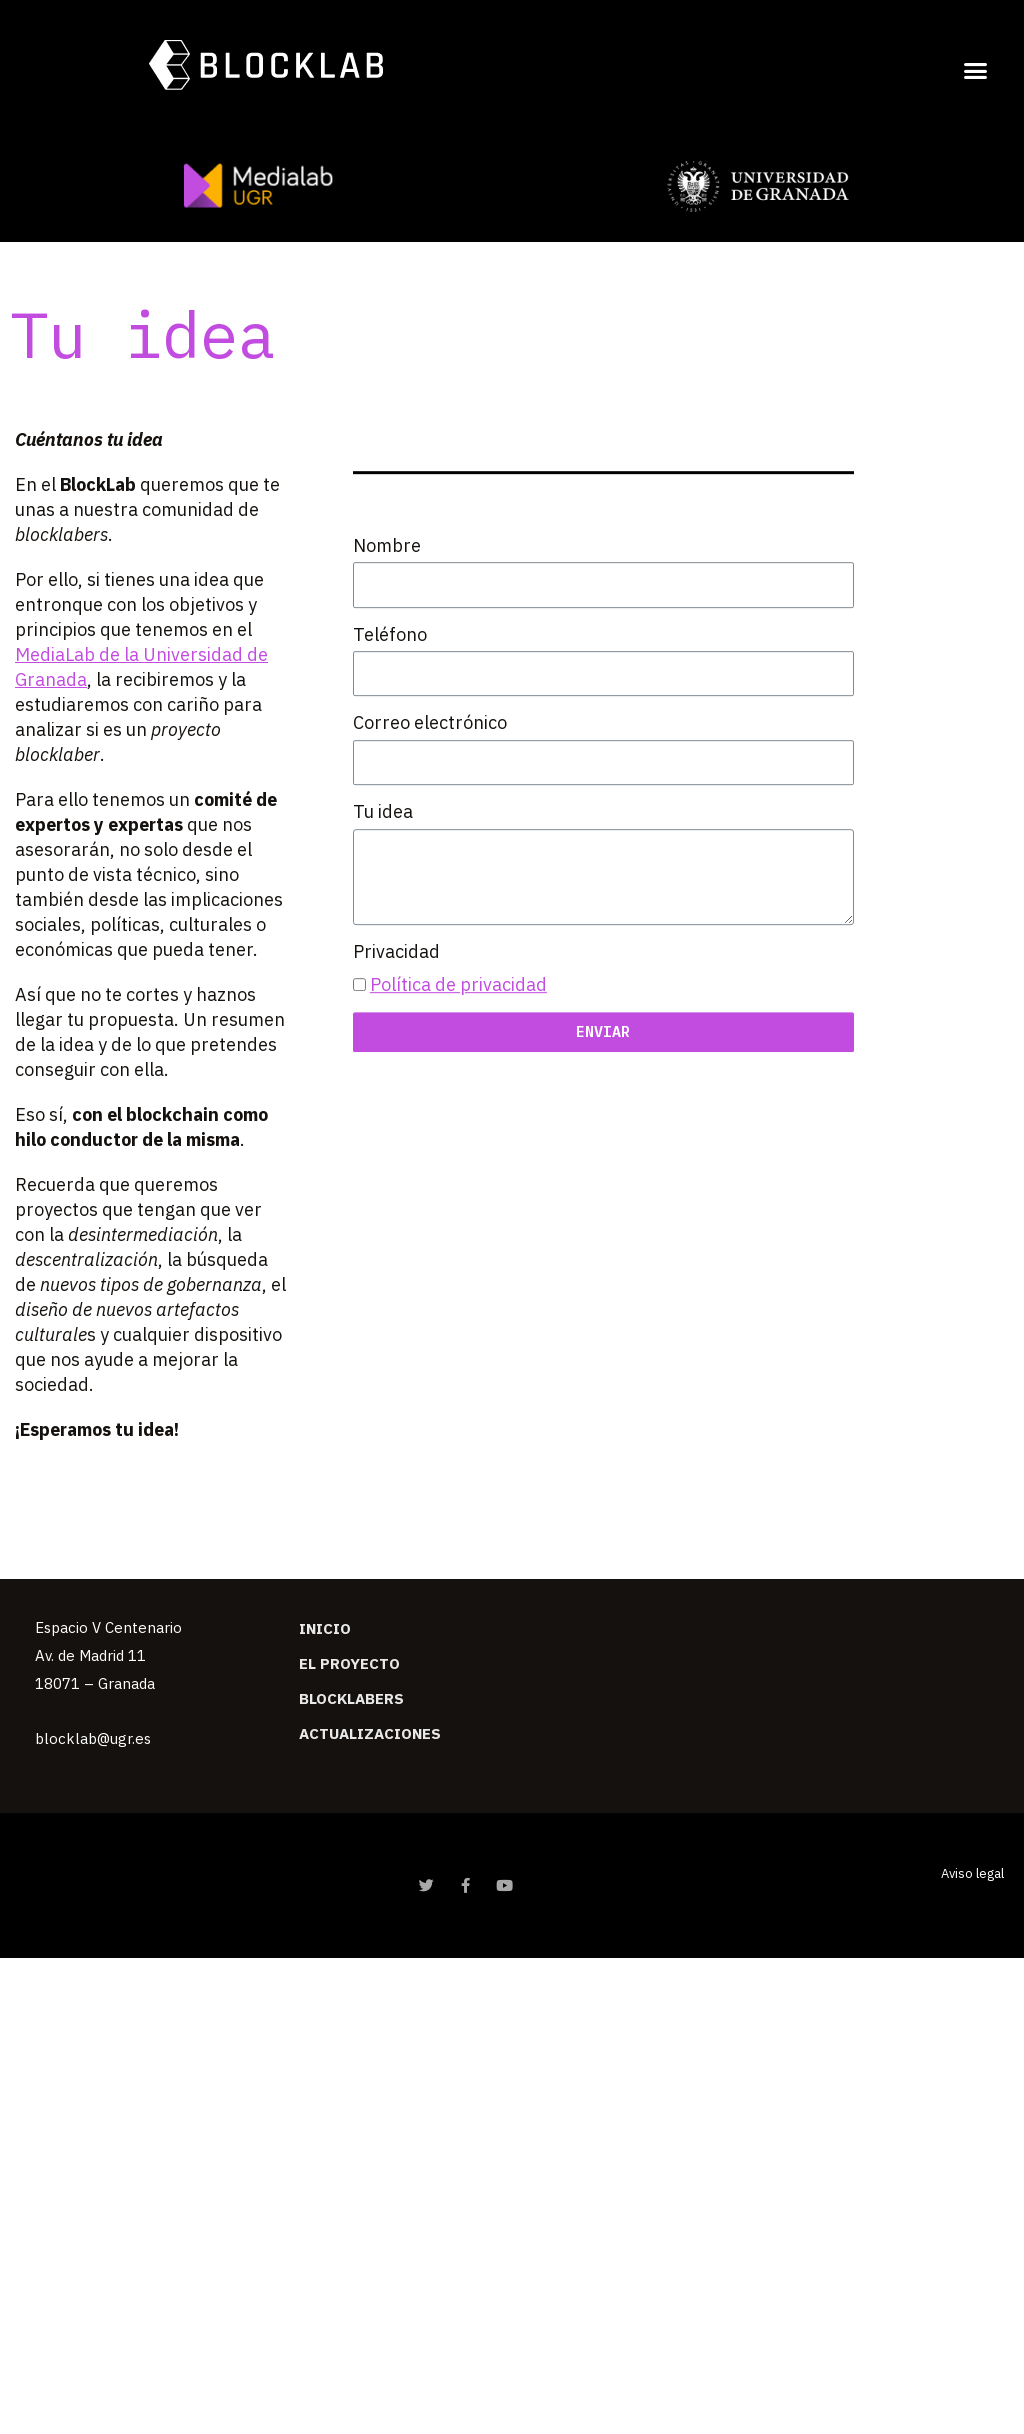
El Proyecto (349, 1663)
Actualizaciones (370, 1733)
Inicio (325, 1628)
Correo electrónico (430, 793)
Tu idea (383, 882)
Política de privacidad (458, 1055)
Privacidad (396, 1021)
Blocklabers (351, 1698)
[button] (976, 70)
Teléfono (390, 704)
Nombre (387, 615)
